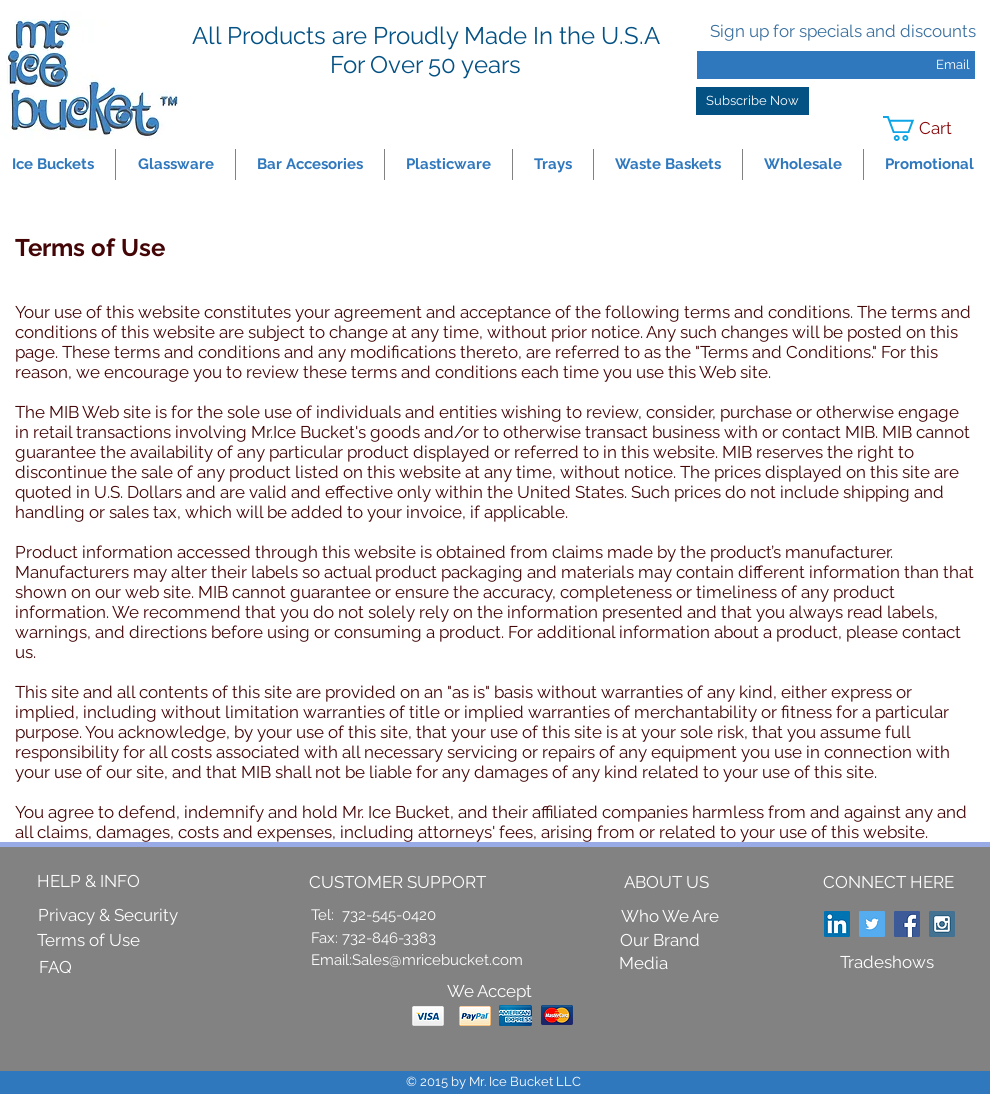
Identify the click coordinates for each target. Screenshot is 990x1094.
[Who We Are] (670, 917)
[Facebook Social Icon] (907, 924)
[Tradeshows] (887, 963)
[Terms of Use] (88, 941)
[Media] (643, 963)
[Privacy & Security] (108, 916)
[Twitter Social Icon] (872, 924)
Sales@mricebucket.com (437, 960)
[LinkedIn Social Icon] (837, 924)
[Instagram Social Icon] (942, 924)
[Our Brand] (660, 940)
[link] (930, 128)
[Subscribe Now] (752, 101)
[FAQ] (55, 968)
